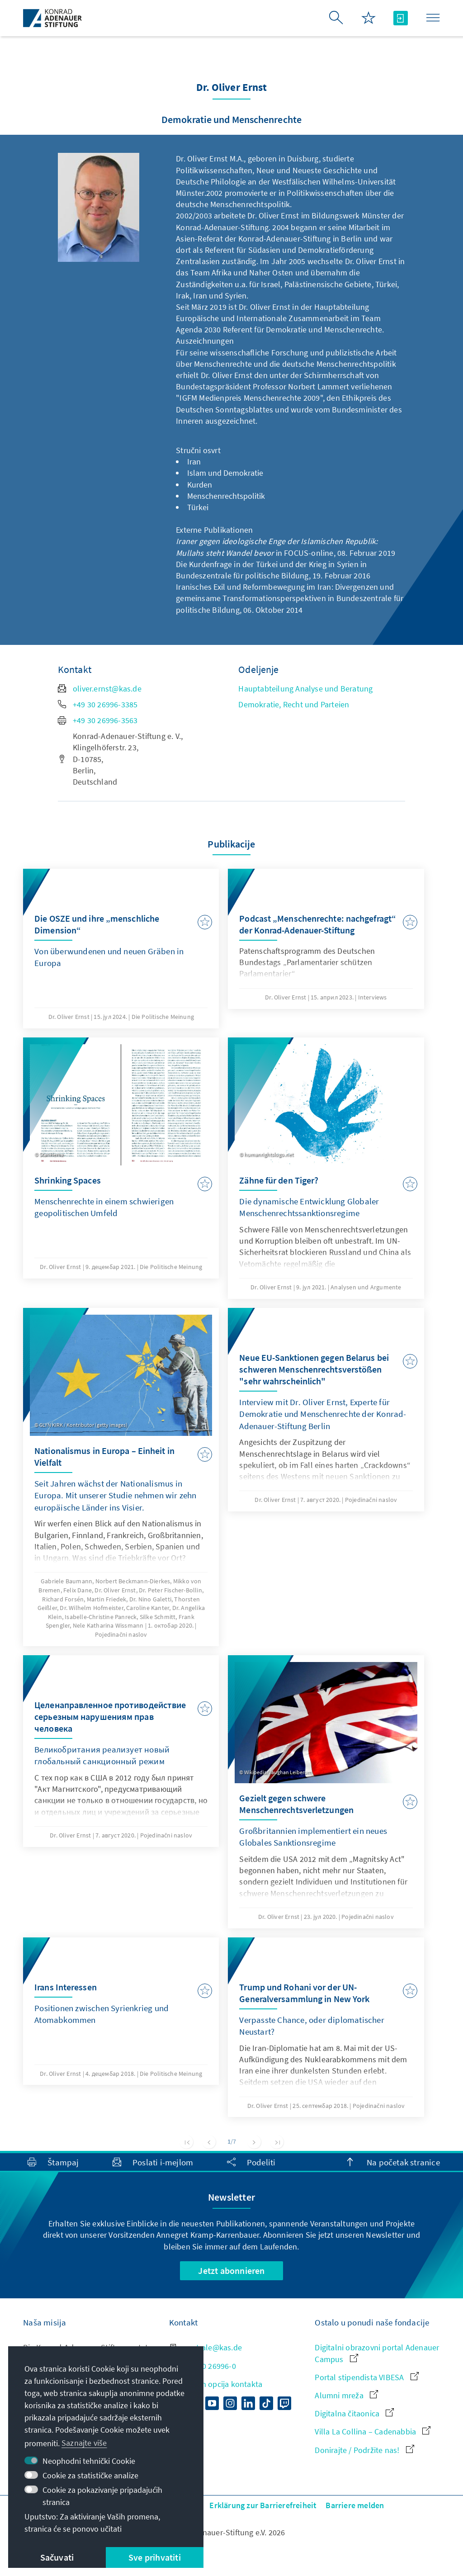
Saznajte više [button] (84, 2443)
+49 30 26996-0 (202, 2366)
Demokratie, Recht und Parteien (293, 704)
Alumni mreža (346, 2395)
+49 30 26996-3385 (97, 704)
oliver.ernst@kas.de (100, 688)
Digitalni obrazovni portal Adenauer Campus (377, 2353)
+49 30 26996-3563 (97, 720)
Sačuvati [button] (57, 2557)
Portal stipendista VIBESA (366, 2377)
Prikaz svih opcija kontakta (215, 2384)
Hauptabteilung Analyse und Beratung (305, 688)
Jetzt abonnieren (231, 2270)
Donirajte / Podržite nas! (364, 2450)
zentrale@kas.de (205, 2347)
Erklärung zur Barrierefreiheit (263, 2505)
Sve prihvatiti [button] (154, 2557)
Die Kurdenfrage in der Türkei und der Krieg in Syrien (268, 564)
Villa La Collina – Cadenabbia (372, 2431)
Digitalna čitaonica (354, 2413)
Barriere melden (355, 2505)
